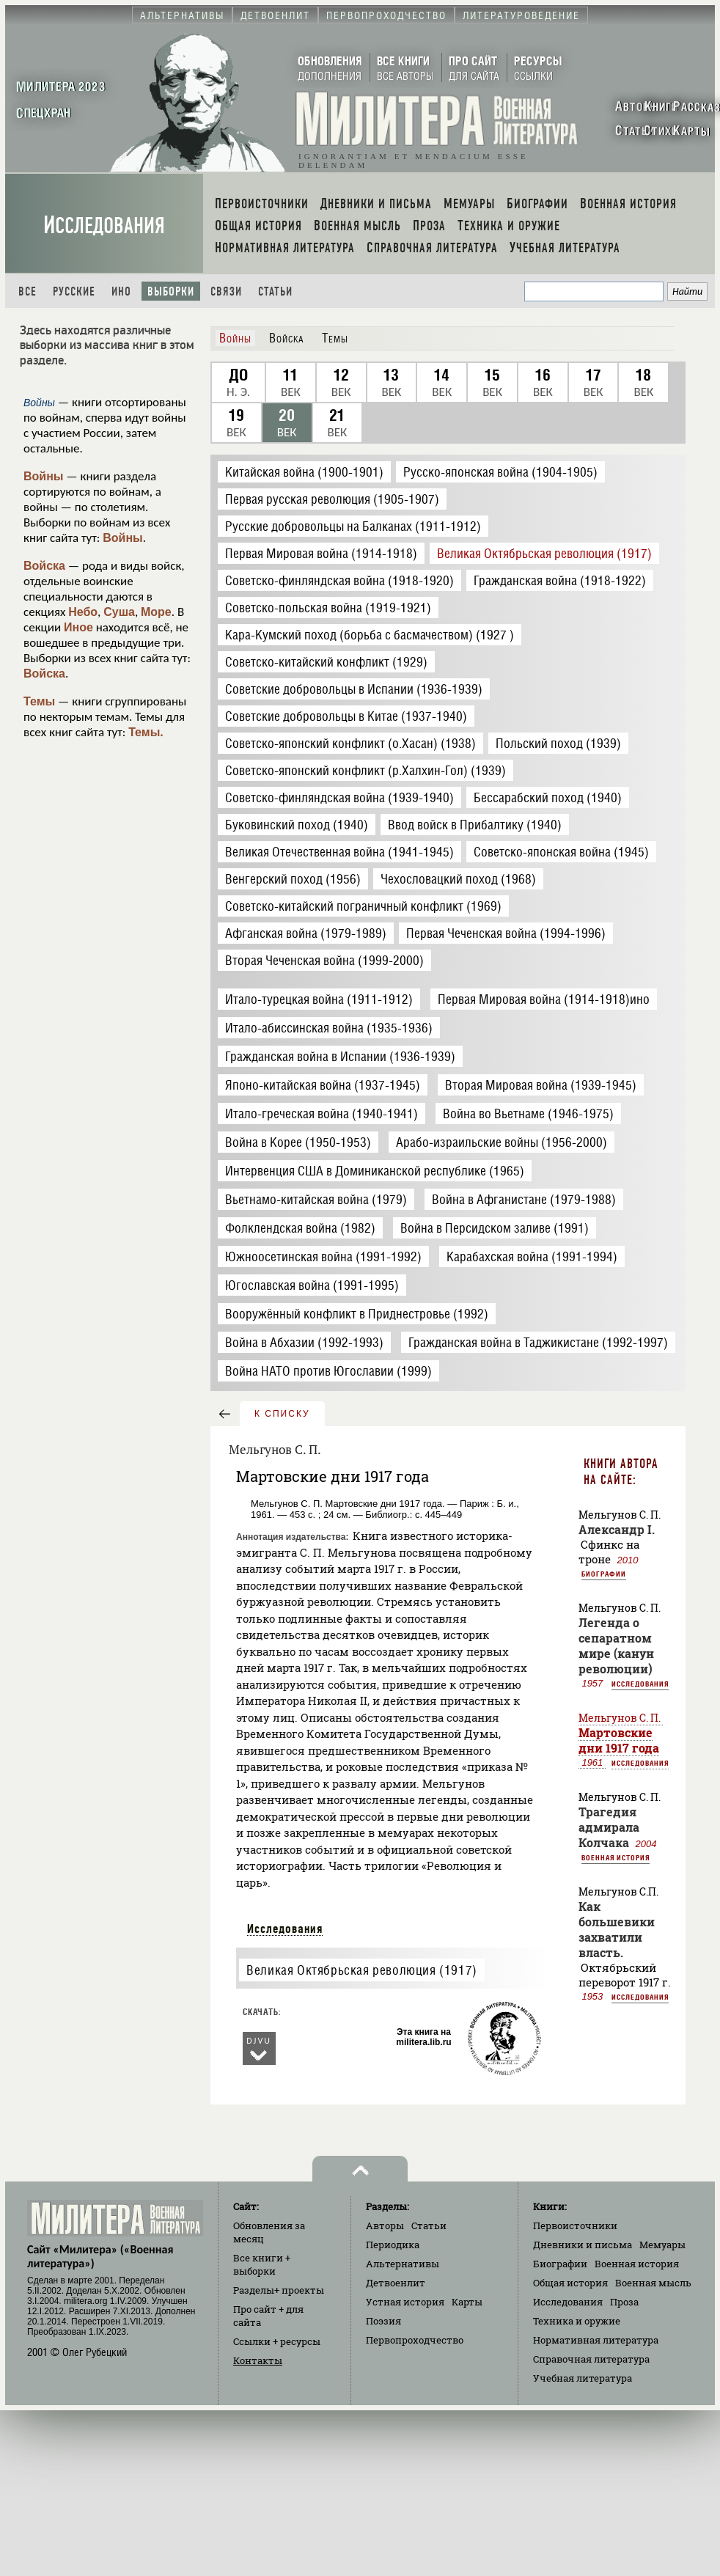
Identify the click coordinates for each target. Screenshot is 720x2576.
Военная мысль (653, 2282)
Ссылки (276, 2341)
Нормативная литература (595, 2339)
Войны (43, 476)
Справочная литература (591, 2359)
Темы (39, 701)
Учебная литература (582, 2378)
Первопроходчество (414, 2339)
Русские (74, 291)
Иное (78, 627)
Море (156, 612)
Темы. (146, 732)
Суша (119, 612)
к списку (282, 1414)
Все (27, 291)
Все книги (261, 2264)
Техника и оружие (576, 2320)
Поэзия (383, 2320)
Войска (44, 565)
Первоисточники (575, 2225)
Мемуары (662, 2244)
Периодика (392, 2244)
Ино (121, 291)
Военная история (615, 1857)
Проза (624, 2301)
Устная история (405, 2301)
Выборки (170, 291)
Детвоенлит (395, 2282)
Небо (83, 612)
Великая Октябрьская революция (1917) (361, 1970)
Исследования (104, 225)
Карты (467, 2301)
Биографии (603, 1573)
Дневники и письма (582, 2244)
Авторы (385, 2225)
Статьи (275, 291)
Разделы (278, 2290)
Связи (226, 291)
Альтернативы (402, 2263)
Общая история (570, 2282)
